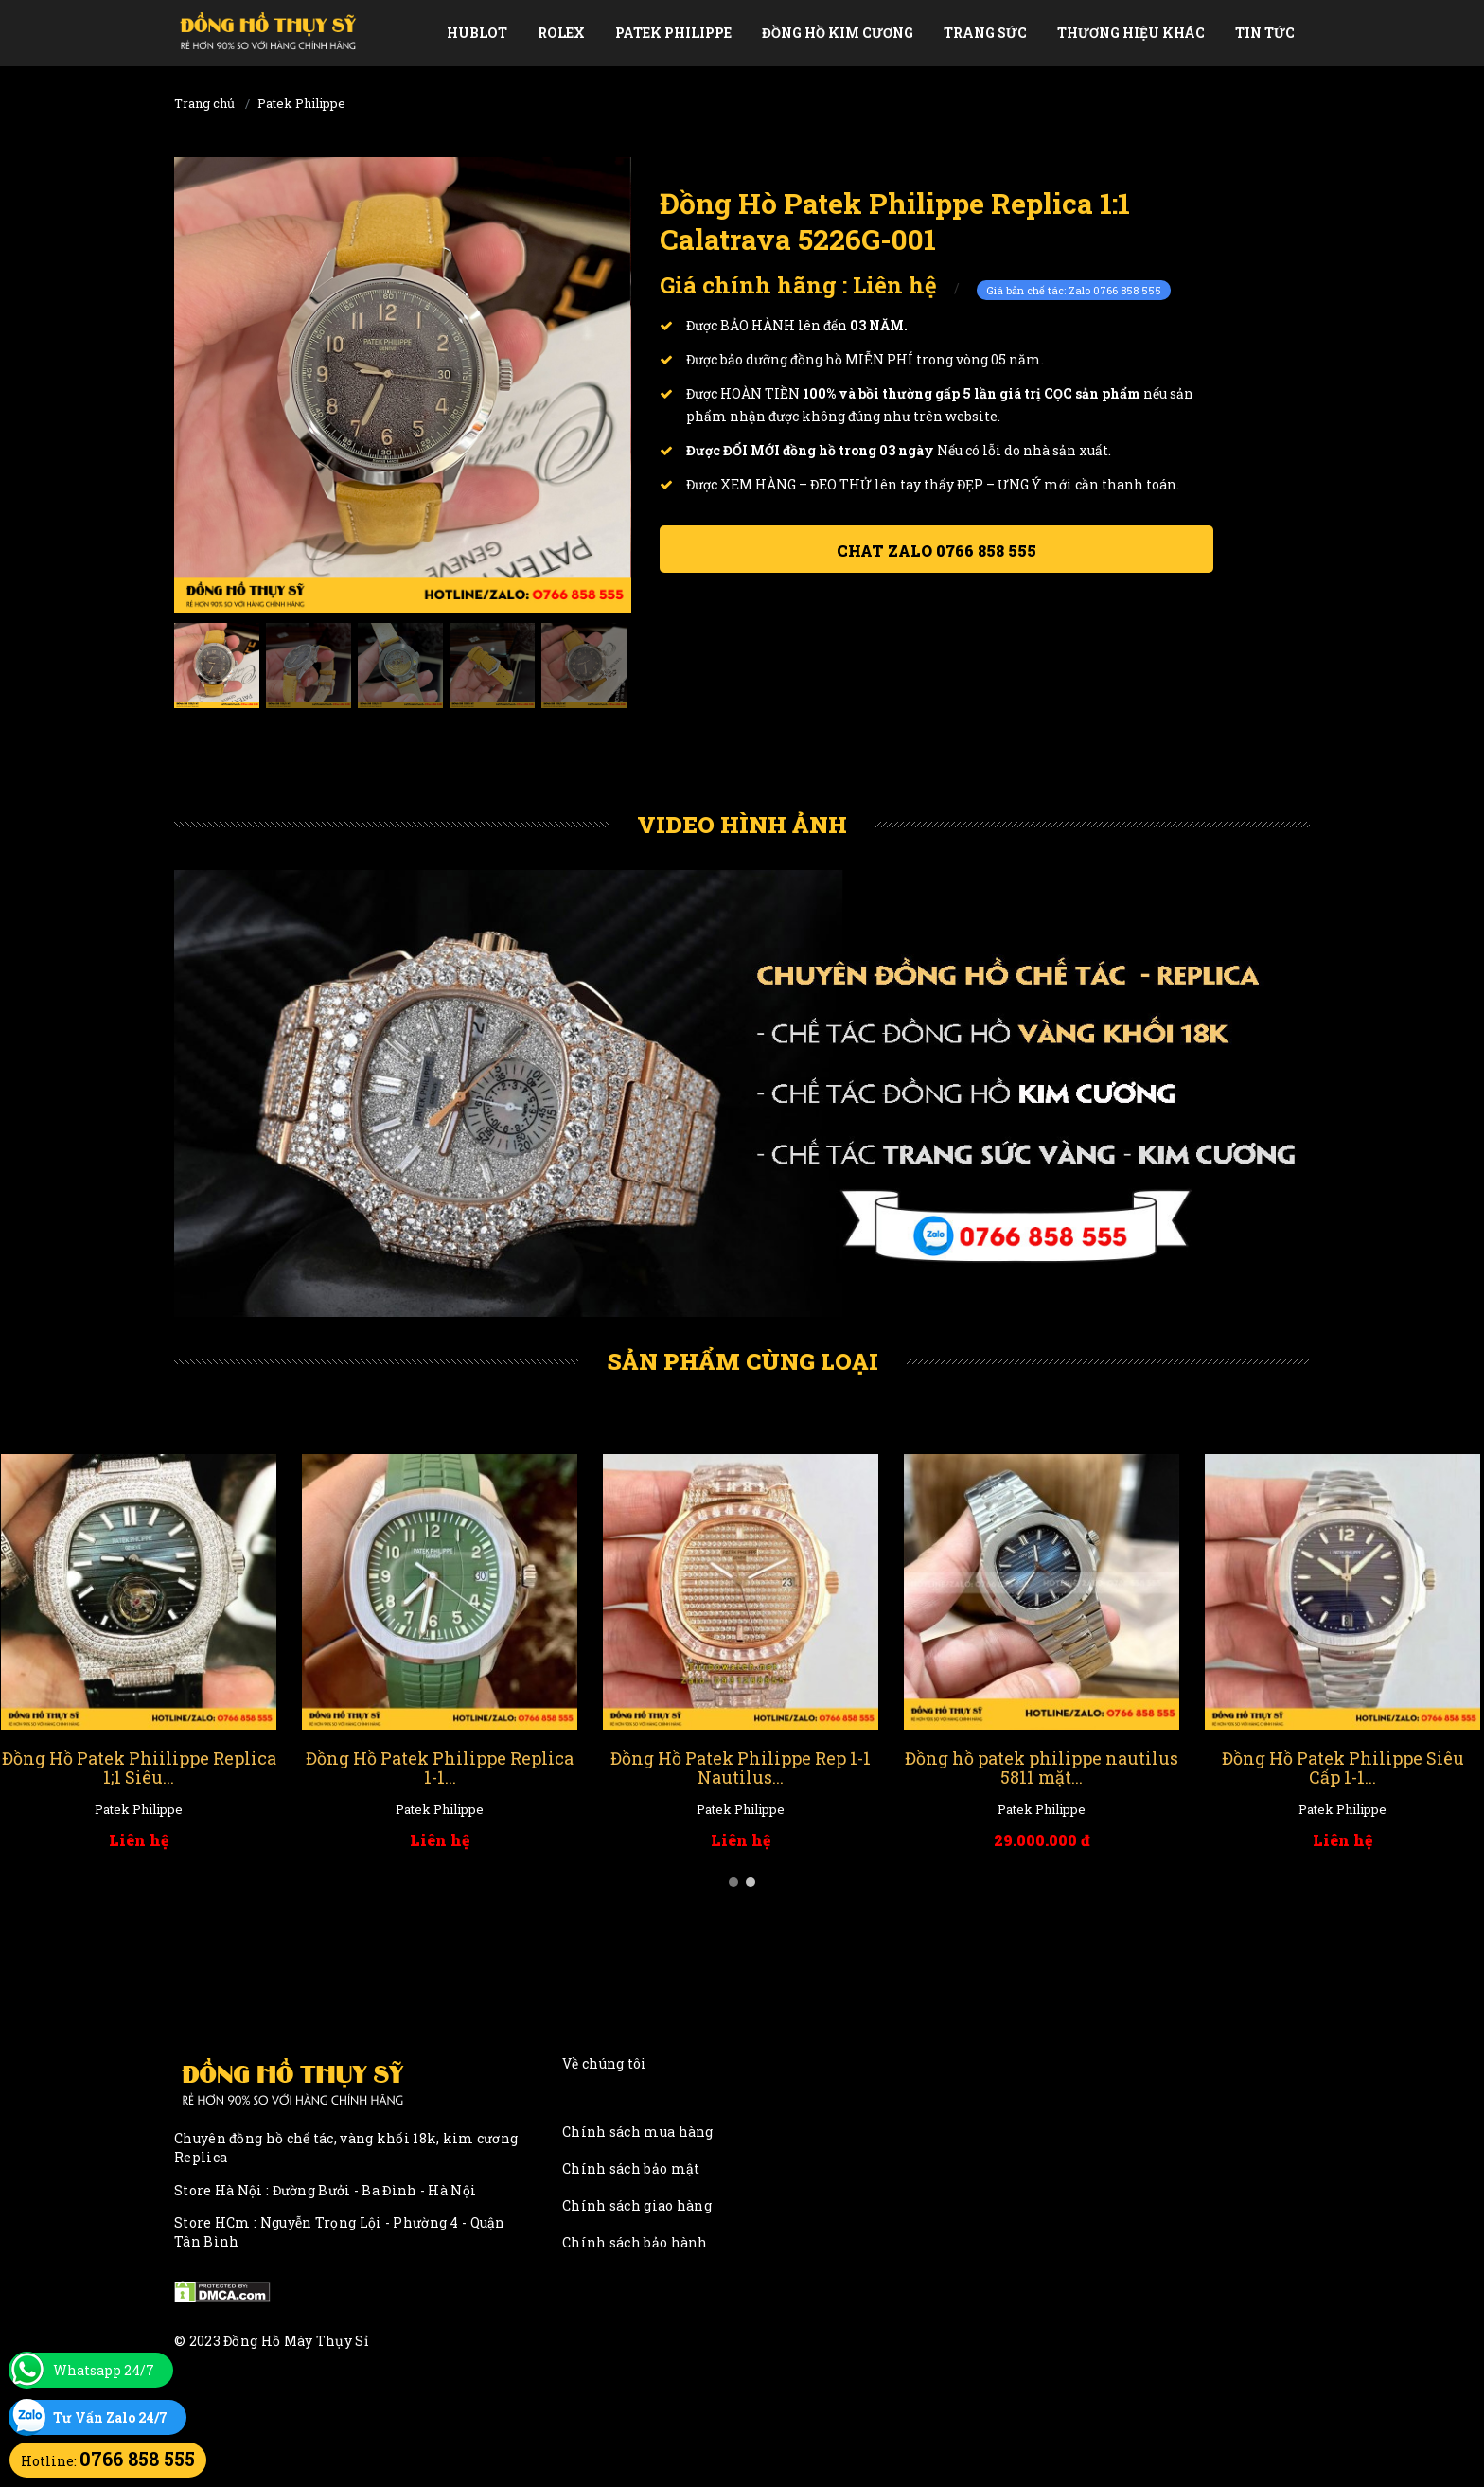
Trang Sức (985, 33)
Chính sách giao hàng (637, 2205)
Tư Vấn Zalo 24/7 (110, 2417)
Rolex (561, 33)
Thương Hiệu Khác (1131, 33)
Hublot (477, 33)
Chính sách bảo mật (630, 2168)
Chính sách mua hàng (638, 2132)
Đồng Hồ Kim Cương (837, 33)
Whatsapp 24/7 (103, 2370)
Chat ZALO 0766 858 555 (936, 550)
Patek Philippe (673, 33)
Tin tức (1265, 33)
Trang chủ (204, 103)
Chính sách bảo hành (635, 2242)
